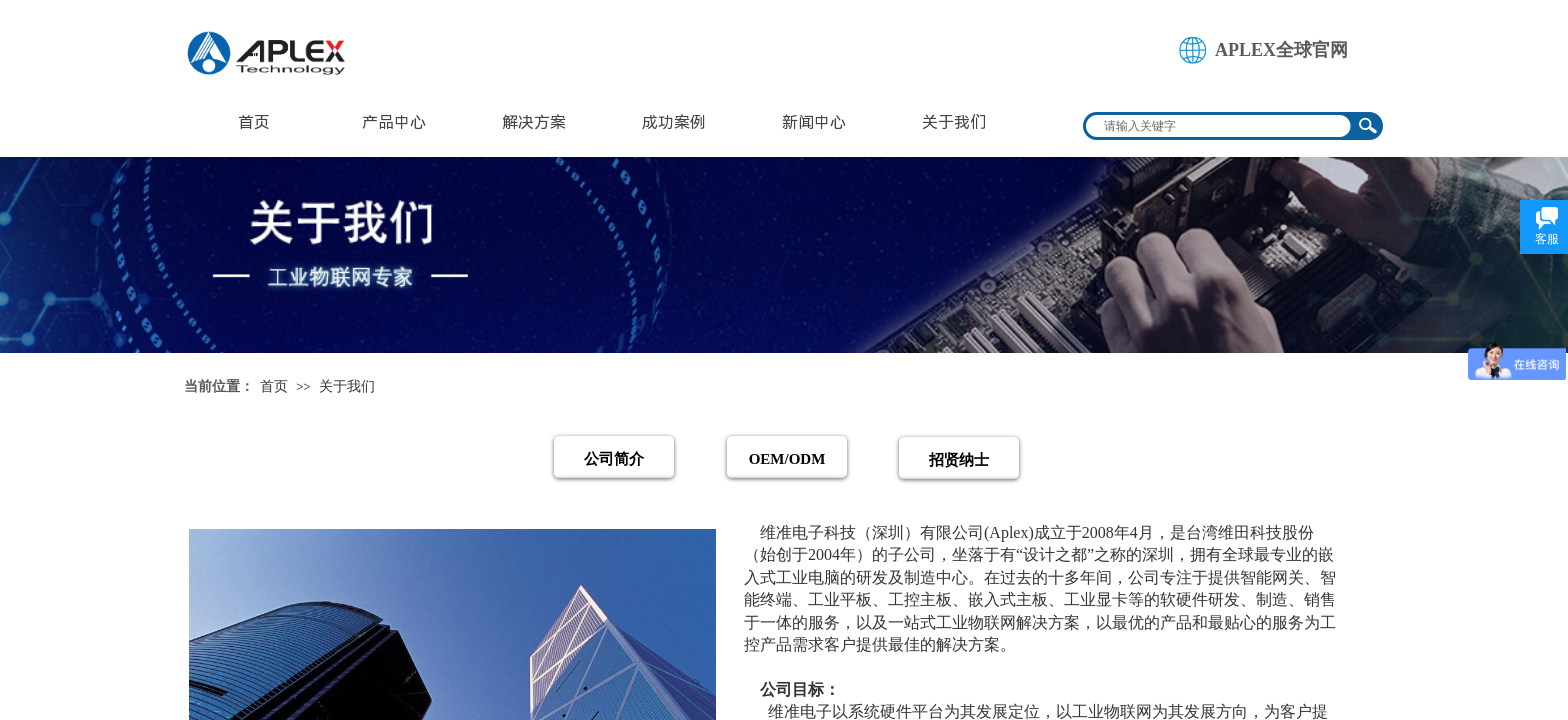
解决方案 (534, 122)
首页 (254, 122)
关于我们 (954, 122)
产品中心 (394, 122)
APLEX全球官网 (1281, 50)
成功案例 (674, 122)
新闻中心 (814, 122)
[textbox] (1220, 126)
